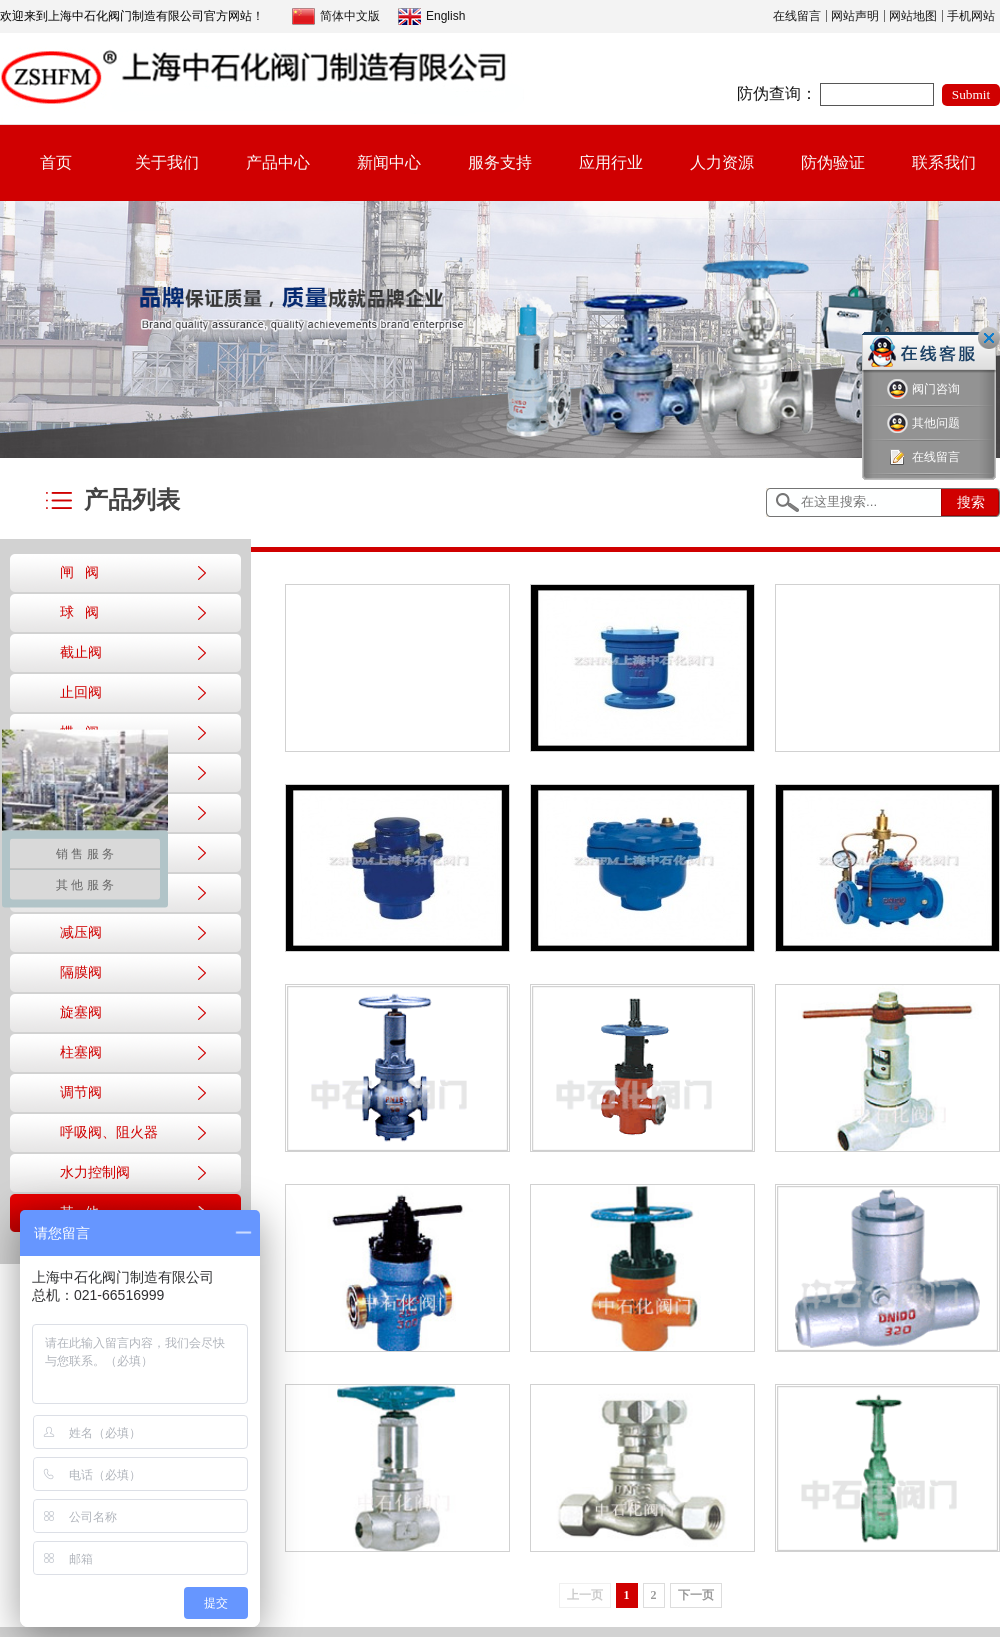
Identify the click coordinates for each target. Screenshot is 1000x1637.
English (431, 16)
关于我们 (167, 162)
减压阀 (81, 932)
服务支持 (500, 162)
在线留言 (797, 16)
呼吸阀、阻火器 (109, 1132)
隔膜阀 (81, 972)
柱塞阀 (81, 1052)
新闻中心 (389, 162)
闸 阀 (79, 572)
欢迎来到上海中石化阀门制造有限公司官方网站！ (132, 16)
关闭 (989, 338)
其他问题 (923, 423)
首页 (56, 162)
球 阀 (79, 612)
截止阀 (81, 652)
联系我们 (944, 162)
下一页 (696, 1595)
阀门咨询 (923, 389)
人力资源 (722, 162)
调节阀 (81, 1092)
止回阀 (81, 692)
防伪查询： (777, 93)
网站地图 (913, 16)
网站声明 (855, 16)
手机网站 (971, 16)
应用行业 (611, 162)
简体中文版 (336, 16)
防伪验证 (833, 162)
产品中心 (278, 162)
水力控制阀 (95, 1172)
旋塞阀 (81, 1012)
